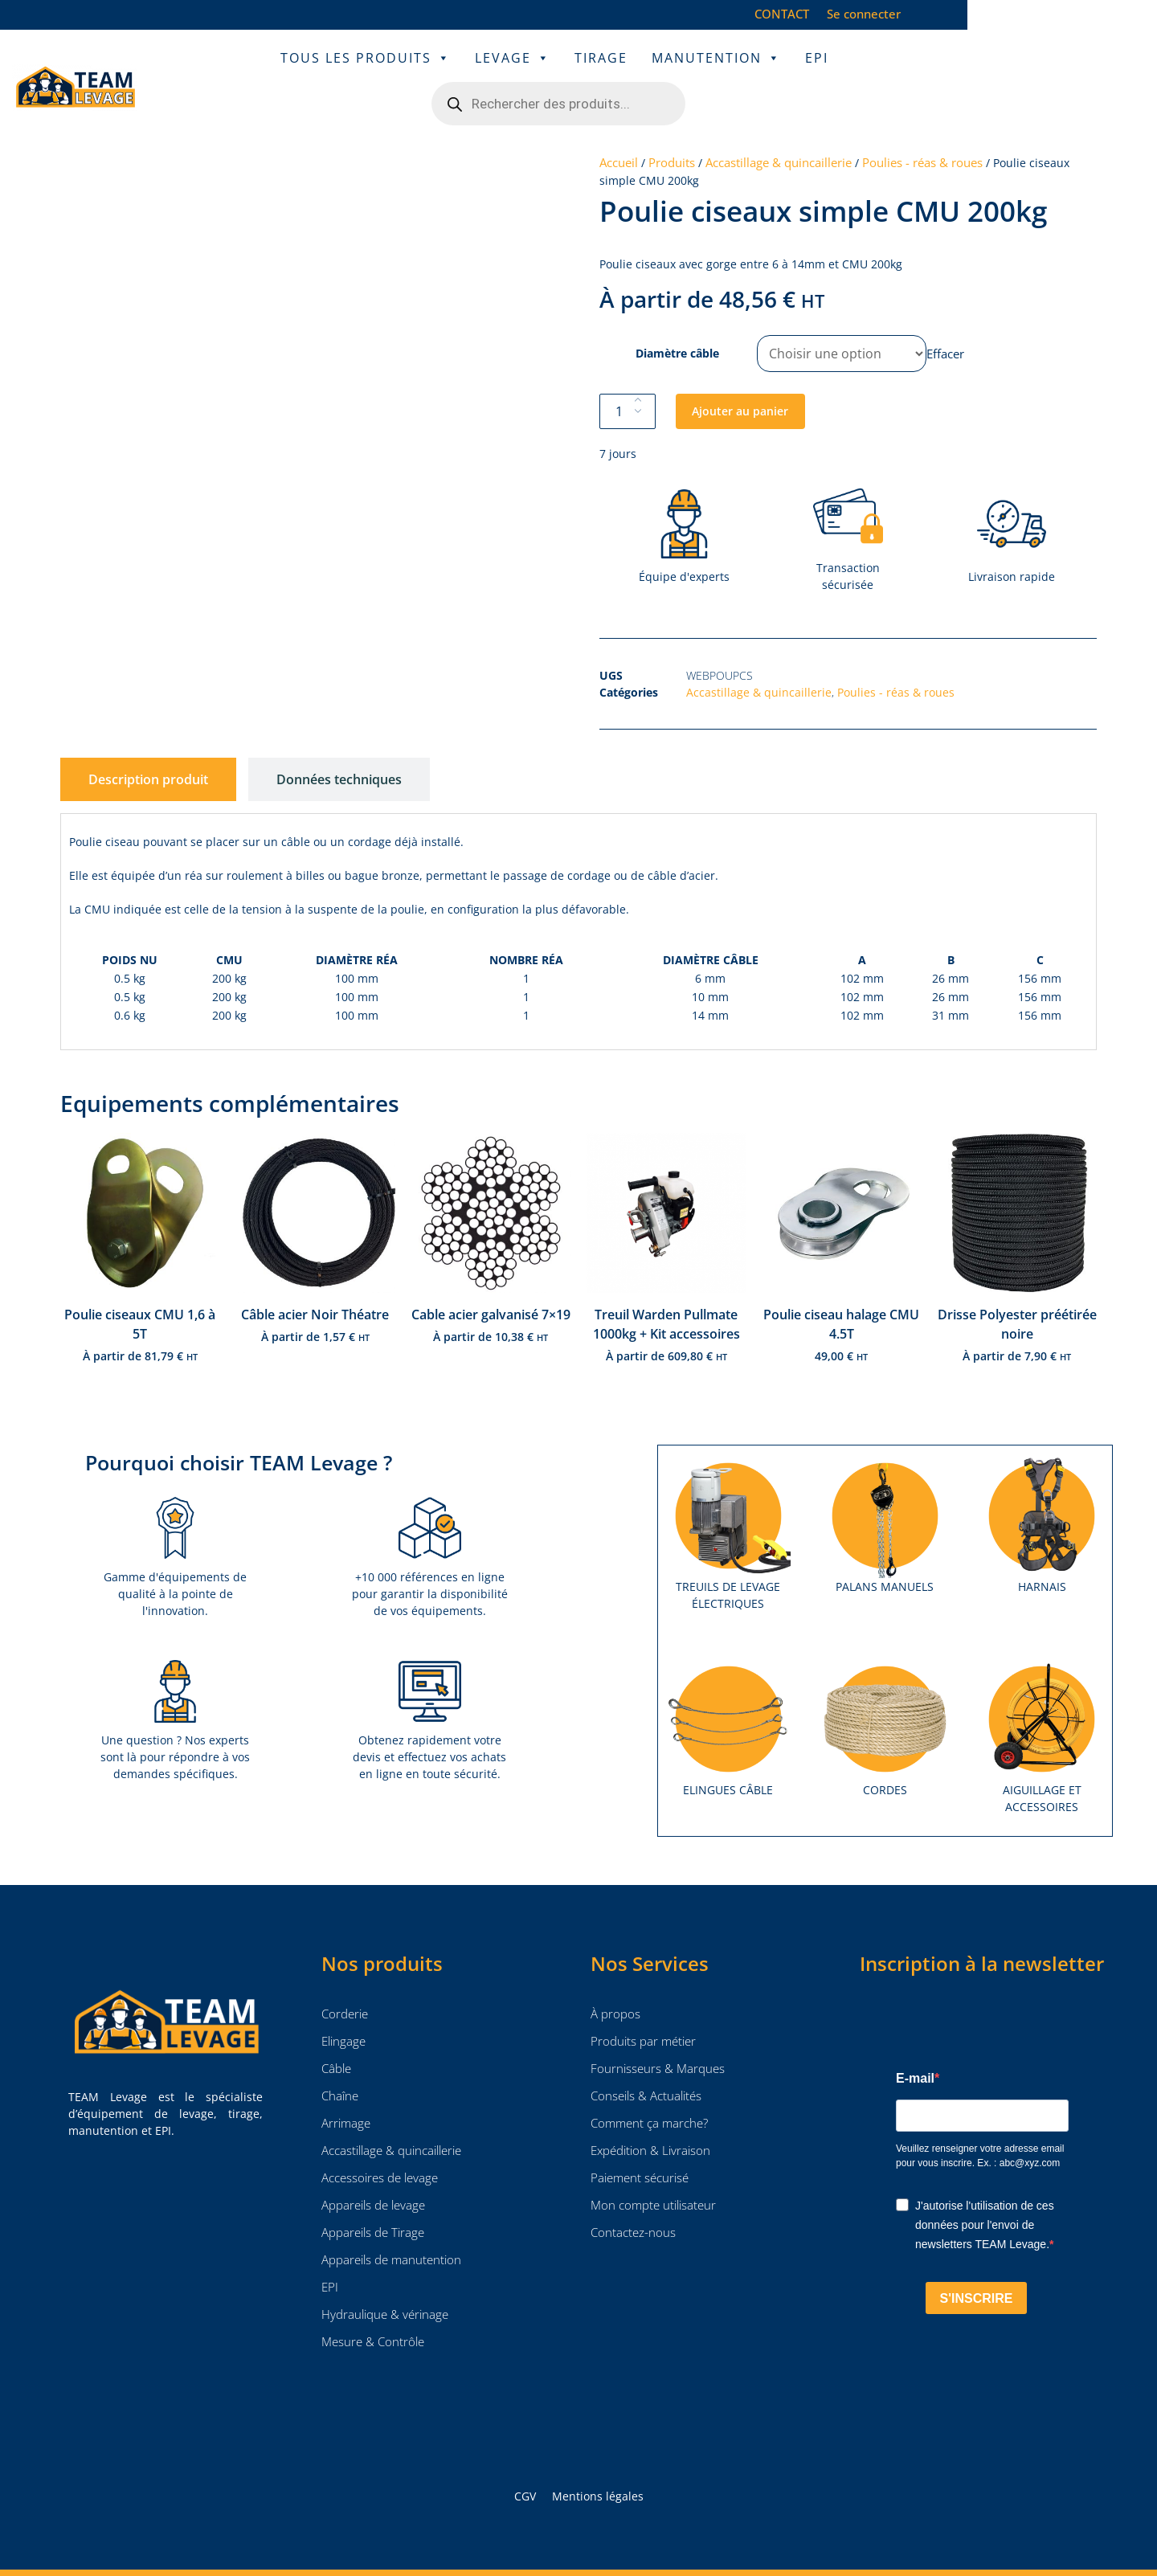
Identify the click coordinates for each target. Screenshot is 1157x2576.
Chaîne (339, 2063)
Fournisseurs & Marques (658, 2036)
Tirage (571, 71)
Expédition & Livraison (650, 2118)
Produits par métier (643, 2009)
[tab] (148, 747)
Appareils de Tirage (372, 2200)
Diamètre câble (677, 321)
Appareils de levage (373, 2173)
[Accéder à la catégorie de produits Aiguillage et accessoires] (1041, 1704)
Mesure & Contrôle (372, 2309)
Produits (671, 130)
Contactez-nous (633, 2200)
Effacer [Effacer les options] (945, 321)
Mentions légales (598, 2464)
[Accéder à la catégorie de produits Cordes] (885, 1695)
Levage (483, 71)
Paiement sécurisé (640, 2145)
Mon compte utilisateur (653, 2173)
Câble (336, 2036)
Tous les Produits (336, 71)
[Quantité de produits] (627, 379)
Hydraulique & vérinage (384, 2282)
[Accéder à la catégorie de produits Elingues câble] (728, 1695)
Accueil (618, 130)
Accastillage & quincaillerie (778, 130)
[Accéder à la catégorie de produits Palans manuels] (885, 1492)
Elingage (343, 2009)
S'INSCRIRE (976, 2266)
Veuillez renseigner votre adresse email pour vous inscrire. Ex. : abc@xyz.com (980, 2123)
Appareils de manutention (391, 2227)
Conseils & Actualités (646, 2063)
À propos (615, 1981)
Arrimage (345, 2091)
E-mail (915, 2046)
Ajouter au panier (740, 378)
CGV (525, 2464)
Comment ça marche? (651, 2091)
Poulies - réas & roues (922, 130)
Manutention (686, 71)
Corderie (344, 1981)
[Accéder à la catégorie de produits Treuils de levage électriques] (728, 1500)
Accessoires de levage (379, 2145)
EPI (787, 71)
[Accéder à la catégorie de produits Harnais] (1041, 1492)
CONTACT (931, 14)
